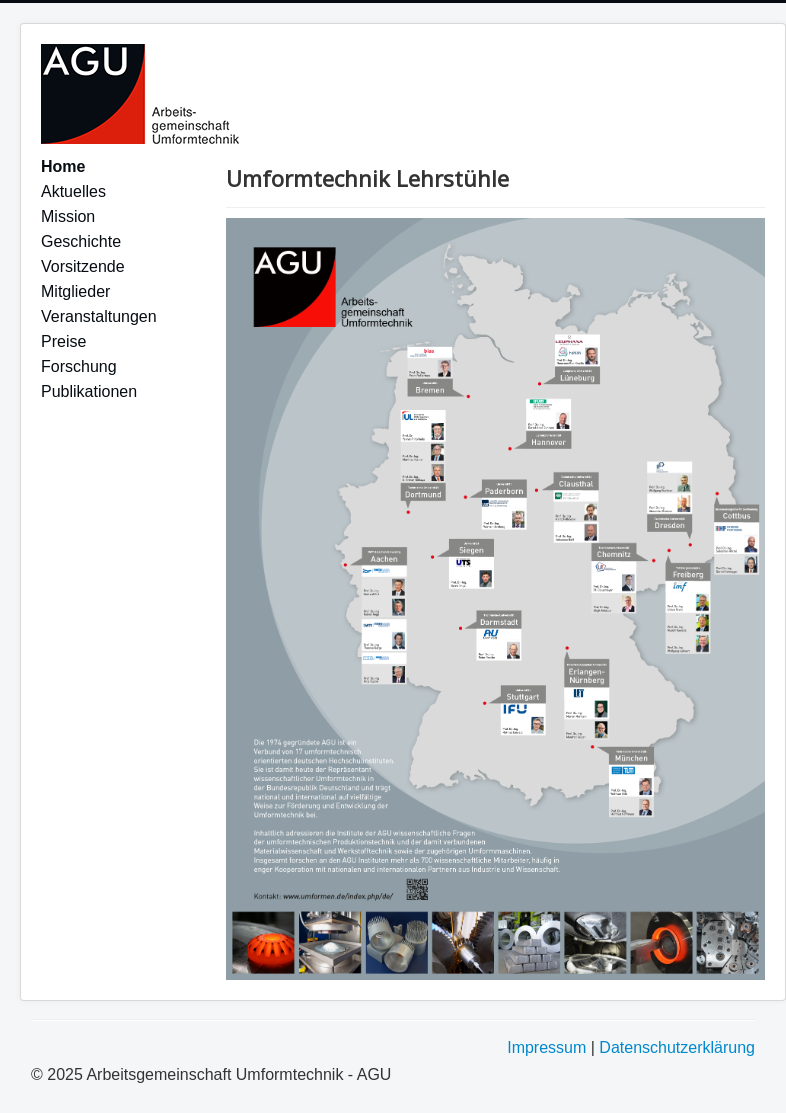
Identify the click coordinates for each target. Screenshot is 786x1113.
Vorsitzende (83, 266)
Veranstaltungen (99, 316)
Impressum (546, 1047)
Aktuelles (73, 191)
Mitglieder (75, 291)
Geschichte (81, 241)
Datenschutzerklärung (677, 1047)
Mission (68, 216)
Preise (63, 341)
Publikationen (89, 391)
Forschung (79, 366)
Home (63, 166)
